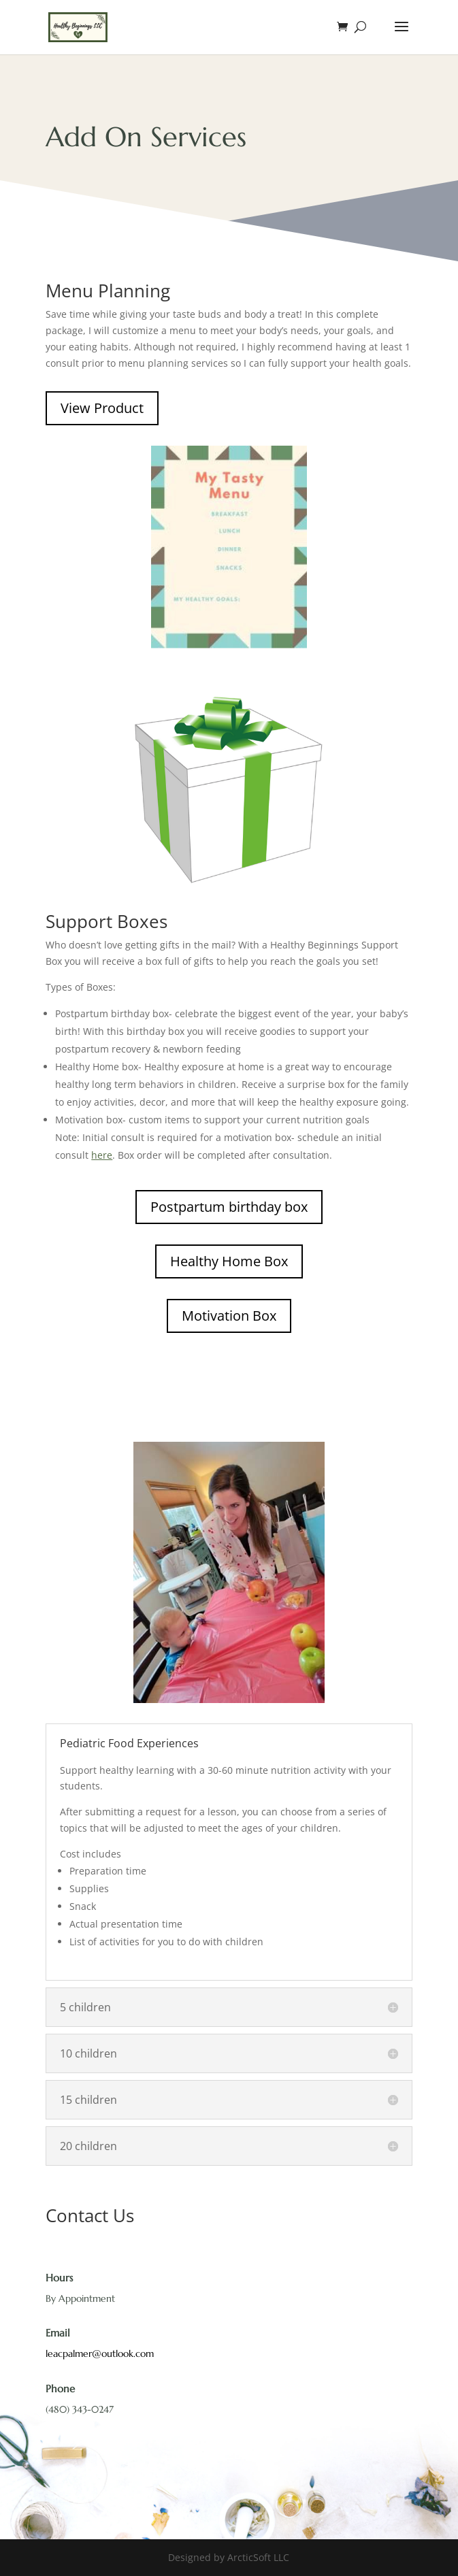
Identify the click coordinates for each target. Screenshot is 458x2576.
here (101, 1155)
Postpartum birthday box (229, 1207)
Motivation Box (229, 1315)
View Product (102, 408)
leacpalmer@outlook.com (100, 2353)
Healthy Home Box (229, 1261)
